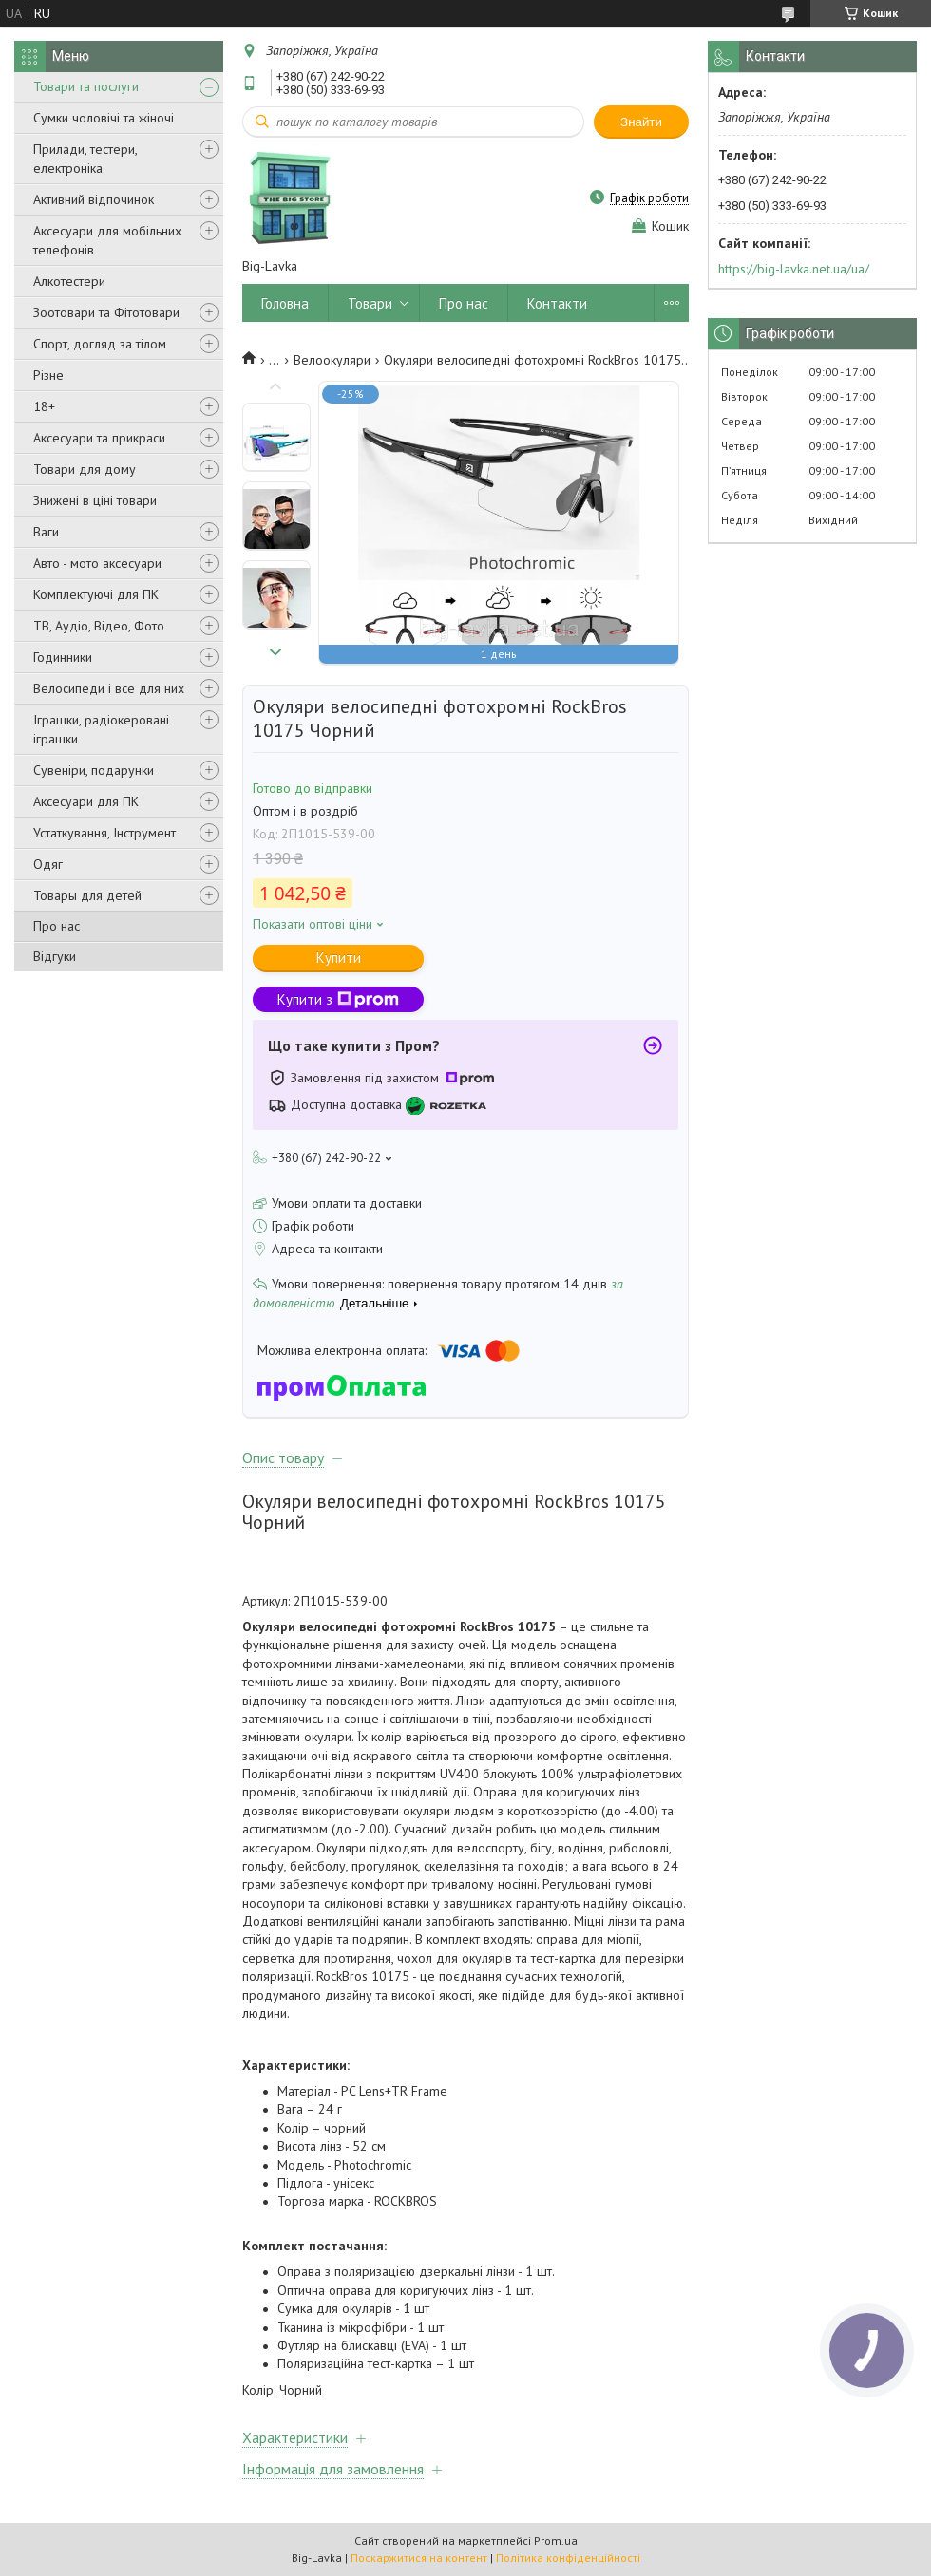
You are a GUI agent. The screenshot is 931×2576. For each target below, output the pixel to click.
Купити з (338, 999)
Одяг (48, 864)
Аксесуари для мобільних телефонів (107, 240)
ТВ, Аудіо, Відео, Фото (98, 625)
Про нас (56, 925)
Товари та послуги (86, 86)
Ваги (46, 531)
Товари (370, 303)
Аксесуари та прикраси (99, 437)
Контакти (557, 303)
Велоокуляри (332, 359)
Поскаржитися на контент (419, 2557)
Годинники (62, 657)
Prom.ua (556, 2540)
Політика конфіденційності (568, 2557)
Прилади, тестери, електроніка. (85, 159)
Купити (338, 958)
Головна (285, 303)
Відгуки (54, 956)
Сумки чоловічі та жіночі (103, 117)
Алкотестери (69, 281)
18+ (44, 406)
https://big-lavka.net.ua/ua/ (793, 268)
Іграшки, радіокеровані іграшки (101, 729)
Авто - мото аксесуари (97, 563)
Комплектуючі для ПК (96, 594)
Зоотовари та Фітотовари (106, 312)
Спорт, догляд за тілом (99, 343)
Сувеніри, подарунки (93, 770)
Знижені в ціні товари (95, 500)
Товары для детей (87, 895)
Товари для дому (84, 469)
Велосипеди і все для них (108, 688)
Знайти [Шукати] (641, 122)
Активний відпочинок (93, 199)
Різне (48, 375)
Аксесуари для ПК (86, 801)
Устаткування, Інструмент (104, 832)
